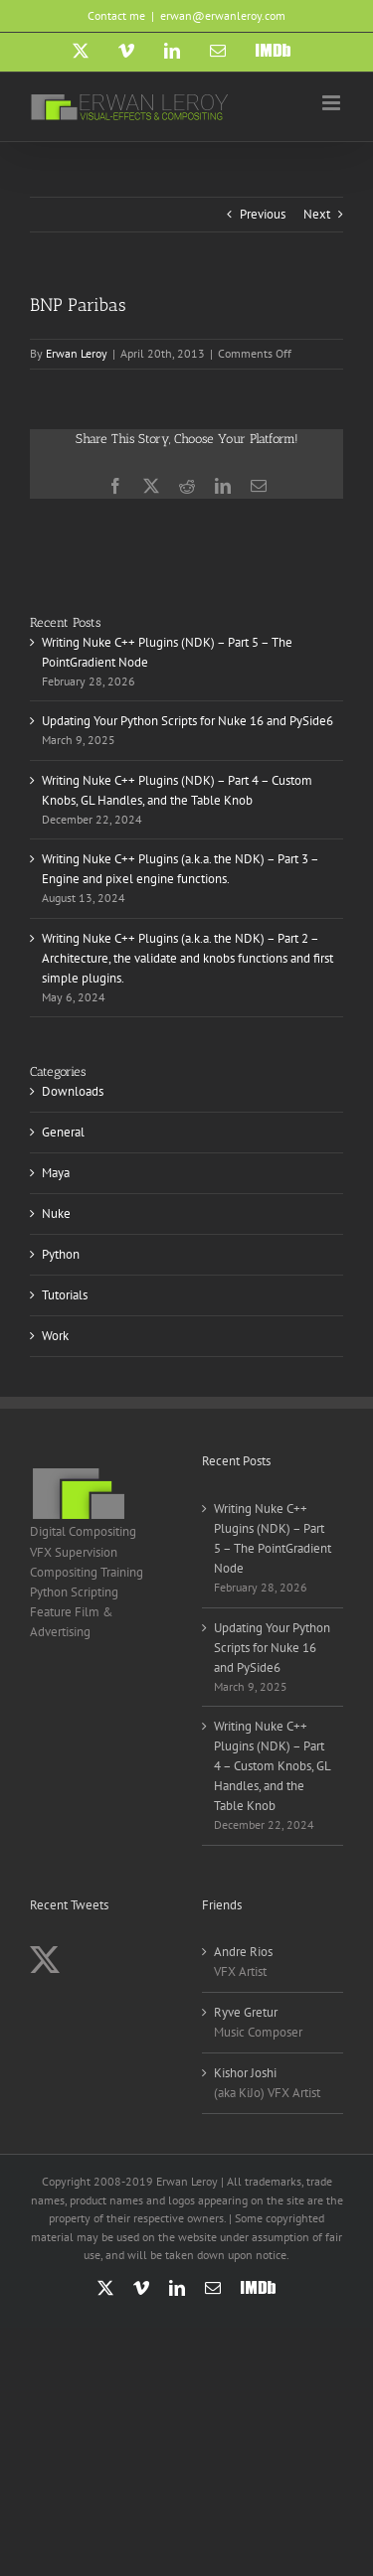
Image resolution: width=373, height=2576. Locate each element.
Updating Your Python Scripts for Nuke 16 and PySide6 (187, 720)
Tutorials (65, 1295)
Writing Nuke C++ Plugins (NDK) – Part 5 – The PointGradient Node (272, 1538)
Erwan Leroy (76, 353)
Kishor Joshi (245, 2072)
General (63, 1132)
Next (316, 214)
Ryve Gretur (246, 2012)
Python (61, 1254)
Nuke (56, 1213)
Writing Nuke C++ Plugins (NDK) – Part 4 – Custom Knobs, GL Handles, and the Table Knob (272, 1766)
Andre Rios (243, 1951)
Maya (56, 1172)
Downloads (72, 1091)
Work (55, 1335)
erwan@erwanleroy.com (222, 15)
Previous (262, 214)
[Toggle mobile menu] (332, 102)
